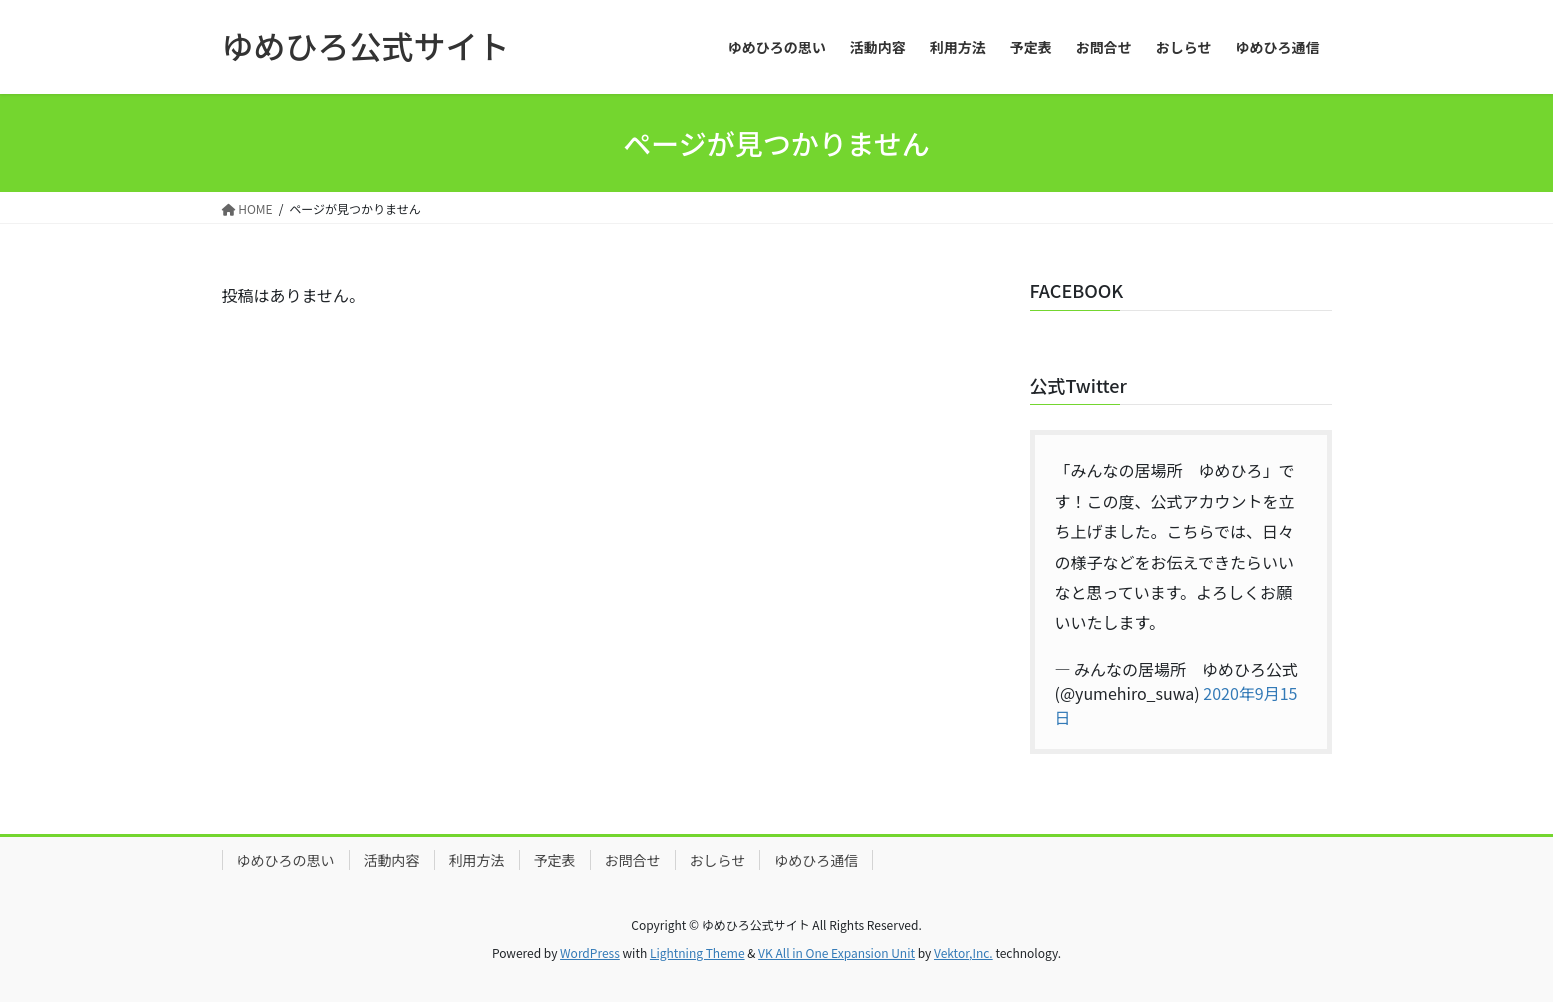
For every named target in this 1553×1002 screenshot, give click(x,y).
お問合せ (633, 860)
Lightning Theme (697, 952)
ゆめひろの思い (286, 860)
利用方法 (477, 860)
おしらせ (718, 860)
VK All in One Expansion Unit (836, 952)
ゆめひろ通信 (816, 860)
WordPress (590, 952)
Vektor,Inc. (963, 952)
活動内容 (392, 860)
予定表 (555, 860)
